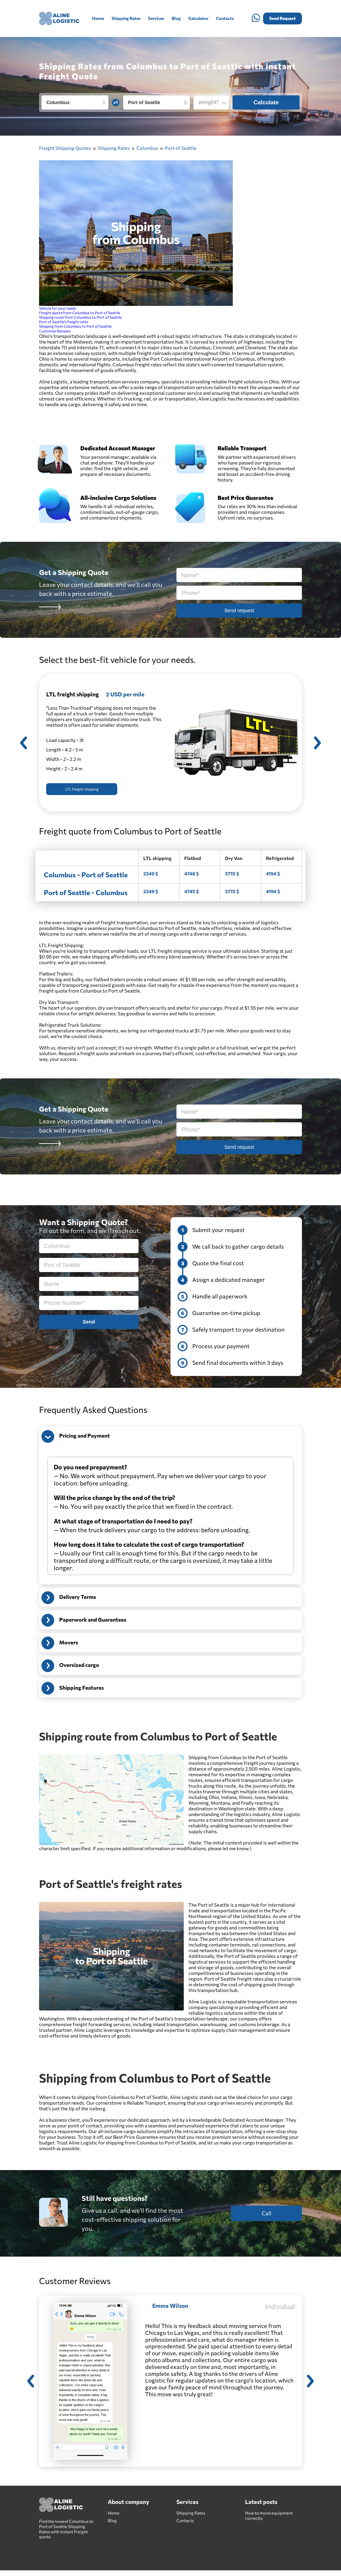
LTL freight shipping (82, 791)
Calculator (198, 18)
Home (98, 18)
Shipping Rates (126, 18)
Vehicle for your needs (57, 308)
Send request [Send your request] (239, 613)
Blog (176, 18)
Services (156, 18)
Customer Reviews (55, 331)
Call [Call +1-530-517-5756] (266, 2218)
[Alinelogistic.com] (59, 18)
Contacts (225, 18)
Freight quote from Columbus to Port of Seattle (79, 312)
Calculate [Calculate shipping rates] (266, 102)
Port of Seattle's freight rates (63, 321)
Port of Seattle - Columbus (86, 895)
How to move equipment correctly (269, 2521)
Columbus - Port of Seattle (86, 877)
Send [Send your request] (89, 1324)
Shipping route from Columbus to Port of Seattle (80, 317)
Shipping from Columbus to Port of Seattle (75, 326)
